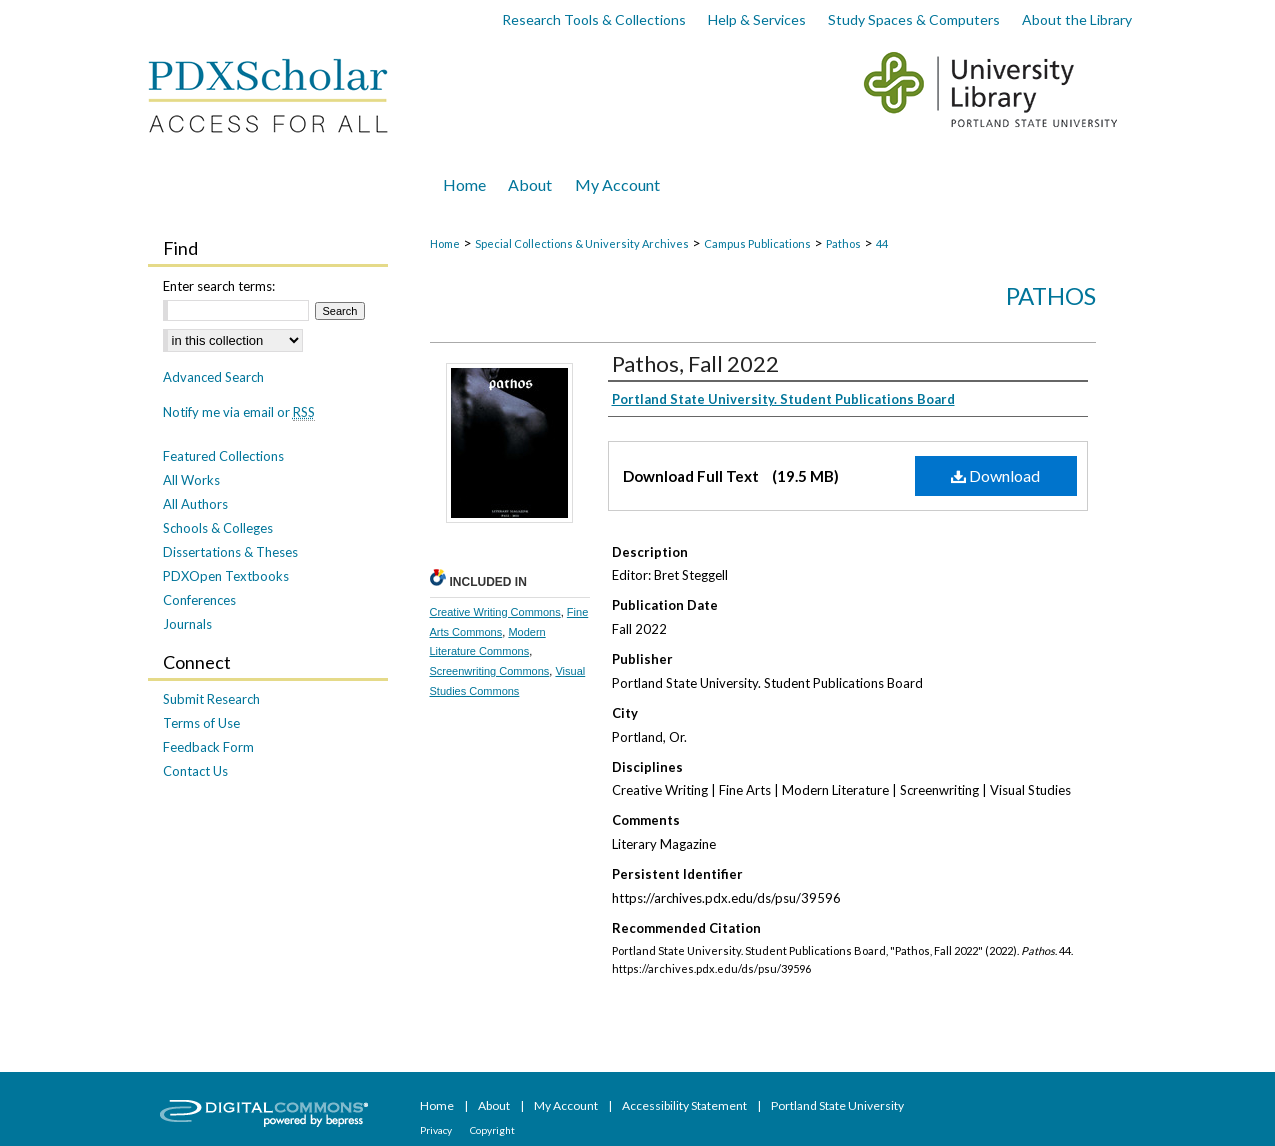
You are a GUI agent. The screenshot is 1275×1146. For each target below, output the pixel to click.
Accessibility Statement (685, 1105)
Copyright (492, 1130)
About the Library (1077, 19)
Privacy (437, 1130)
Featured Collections (223, 456)
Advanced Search (213, 377)
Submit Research (211, 699)
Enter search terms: (219, 286)
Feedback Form (208, 747)
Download (995, 475)
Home (445, 243)
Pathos (843, 243)
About (495, 1105)
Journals (187, 624)
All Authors (195, 504)
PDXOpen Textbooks (226, 576)
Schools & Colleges (218, 528)
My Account (567, 1105)
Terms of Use (201, 723)
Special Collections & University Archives (582, 243)
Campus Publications (757, 243)
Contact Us (195, 771)
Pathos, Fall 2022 (695, 363)
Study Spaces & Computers (914, 19)
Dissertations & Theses (230, 552)
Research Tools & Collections (594, 19)
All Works (191, 480)
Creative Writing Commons (495, 612)
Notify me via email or (239, 412)
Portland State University (837, 1105)
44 (882, 243)
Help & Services (757, 19)
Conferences (199, 600)
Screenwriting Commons (490, 671)
